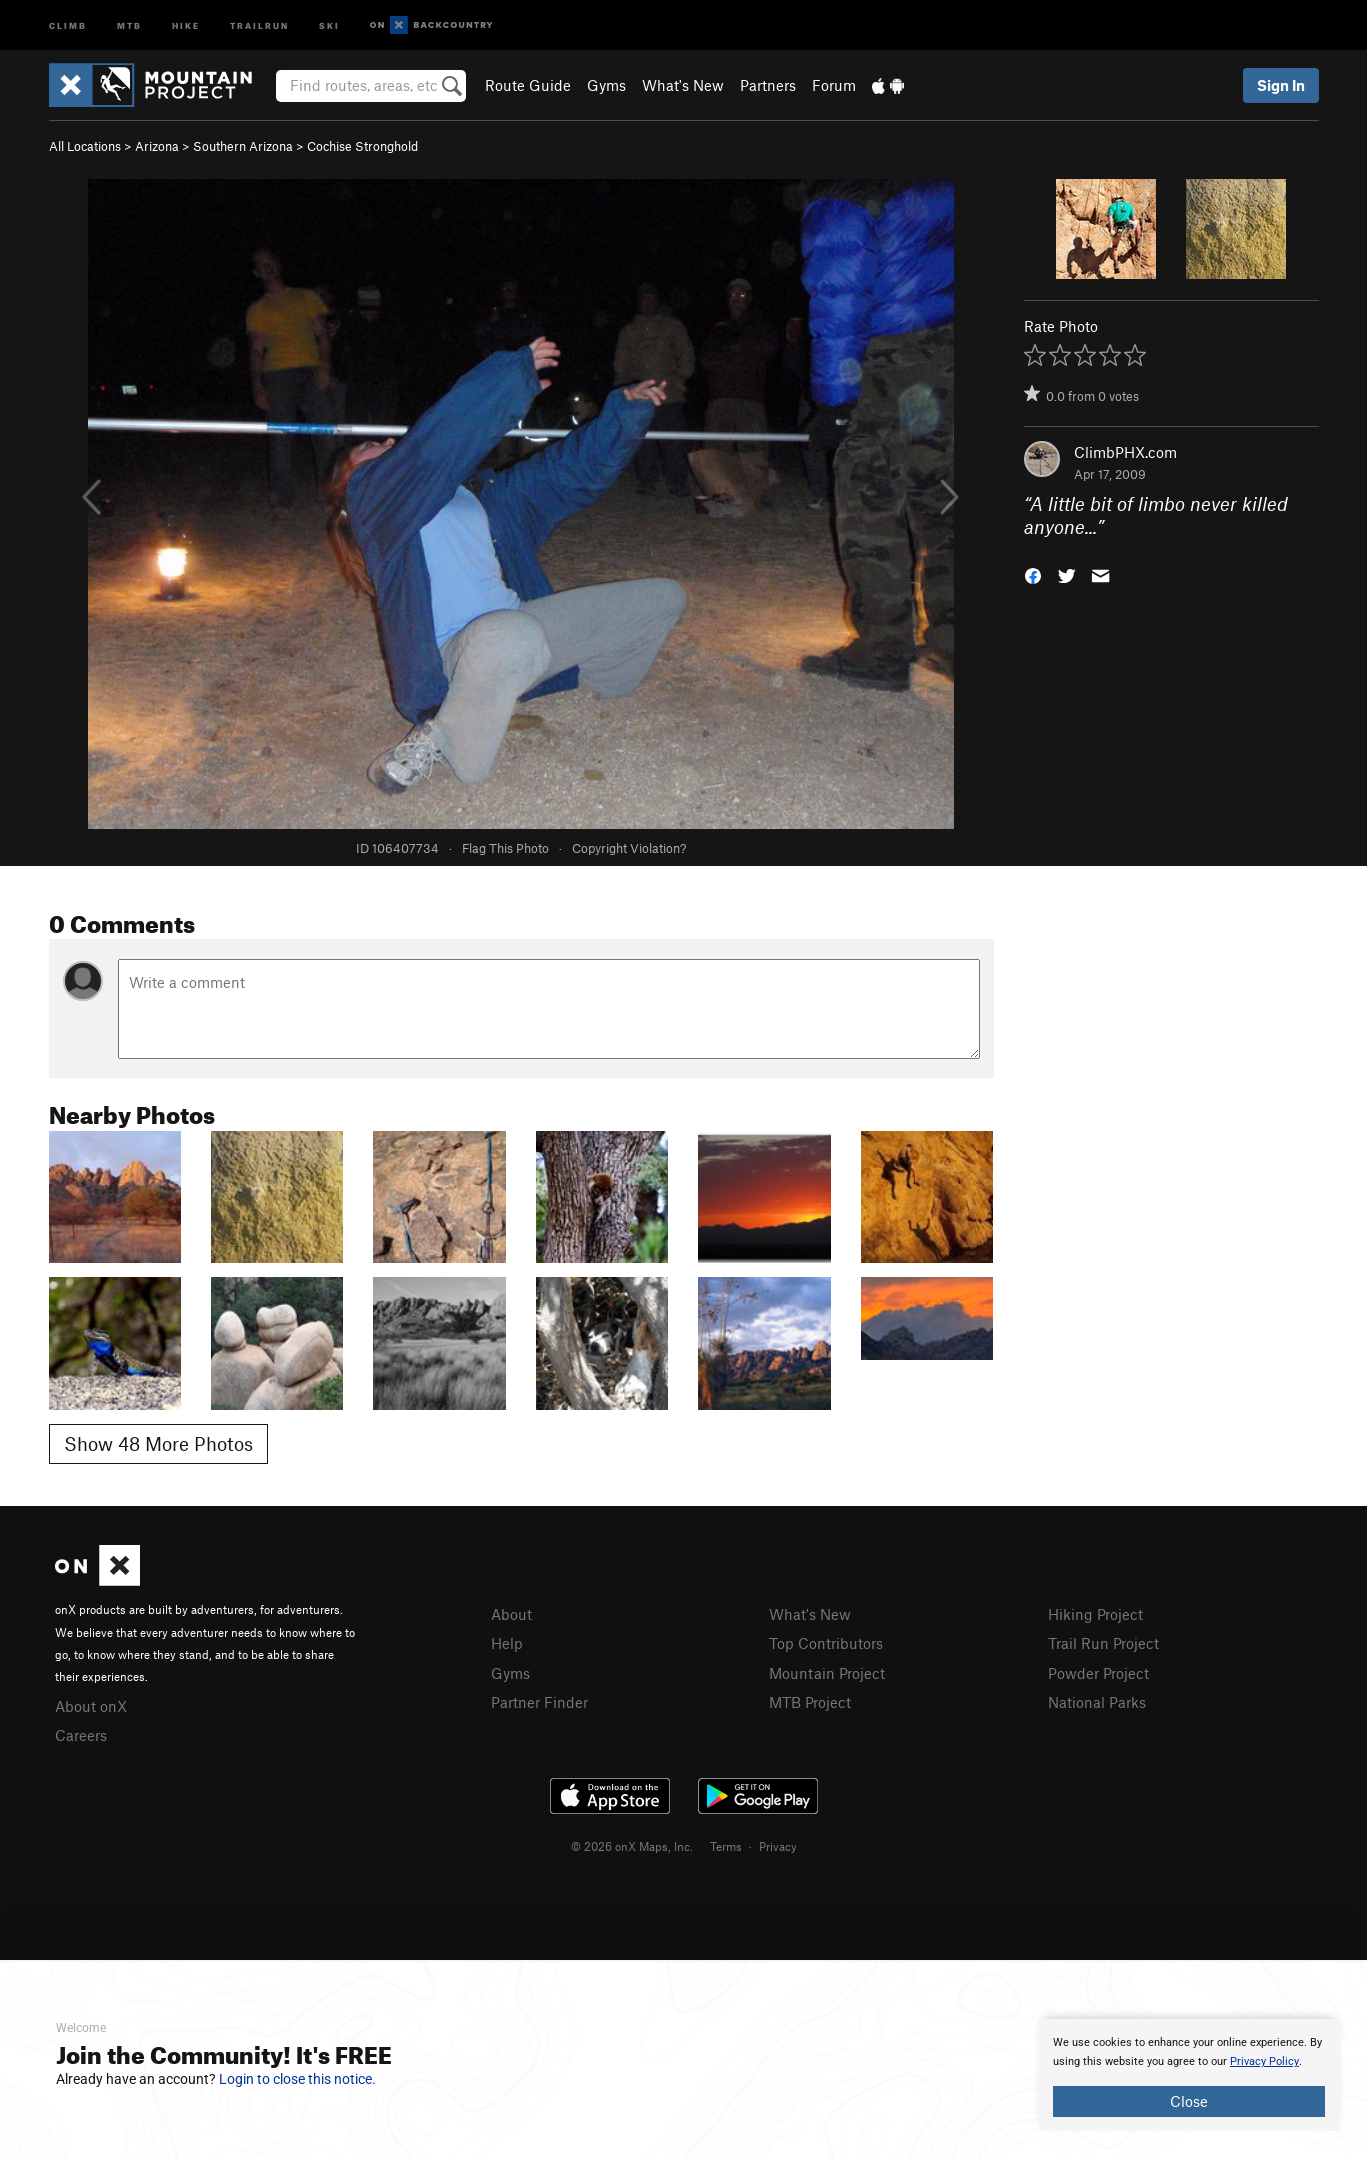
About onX (91, 1706)
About (511, 1614)
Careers (81, 1735)
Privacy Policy (1264, 2061)
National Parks (1097, 1702)
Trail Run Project (1103, 1643)
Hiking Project (1095, 1614)
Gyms (606, 85)
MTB (129, 24)
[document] (1189, 2075)
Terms (726, 1846)
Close (1189, 2101)
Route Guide (528, 85)
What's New (683, 85)
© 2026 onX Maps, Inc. (632, 1846)
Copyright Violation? (629, 848)
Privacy (778, 1846)
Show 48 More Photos (158, 1443)
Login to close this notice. (297, 2079)
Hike (186, 24)
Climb (68, 24)
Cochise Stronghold (362, 146)
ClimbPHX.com (1125, 452)
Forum (834, 85)
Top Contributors (826, 1643)
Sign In (1281, 85)
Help (507, 1643)
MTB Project (810, 1702)
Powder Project (1098, 1673)
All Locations (85, 146)
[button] (1033, 573)
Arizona (157, 146)
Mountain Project (827, 1673)
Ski (329, 24)
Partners (768, 85)
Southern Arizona (243, 146)
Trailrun (259, 24)
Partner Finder (539, 1702)
